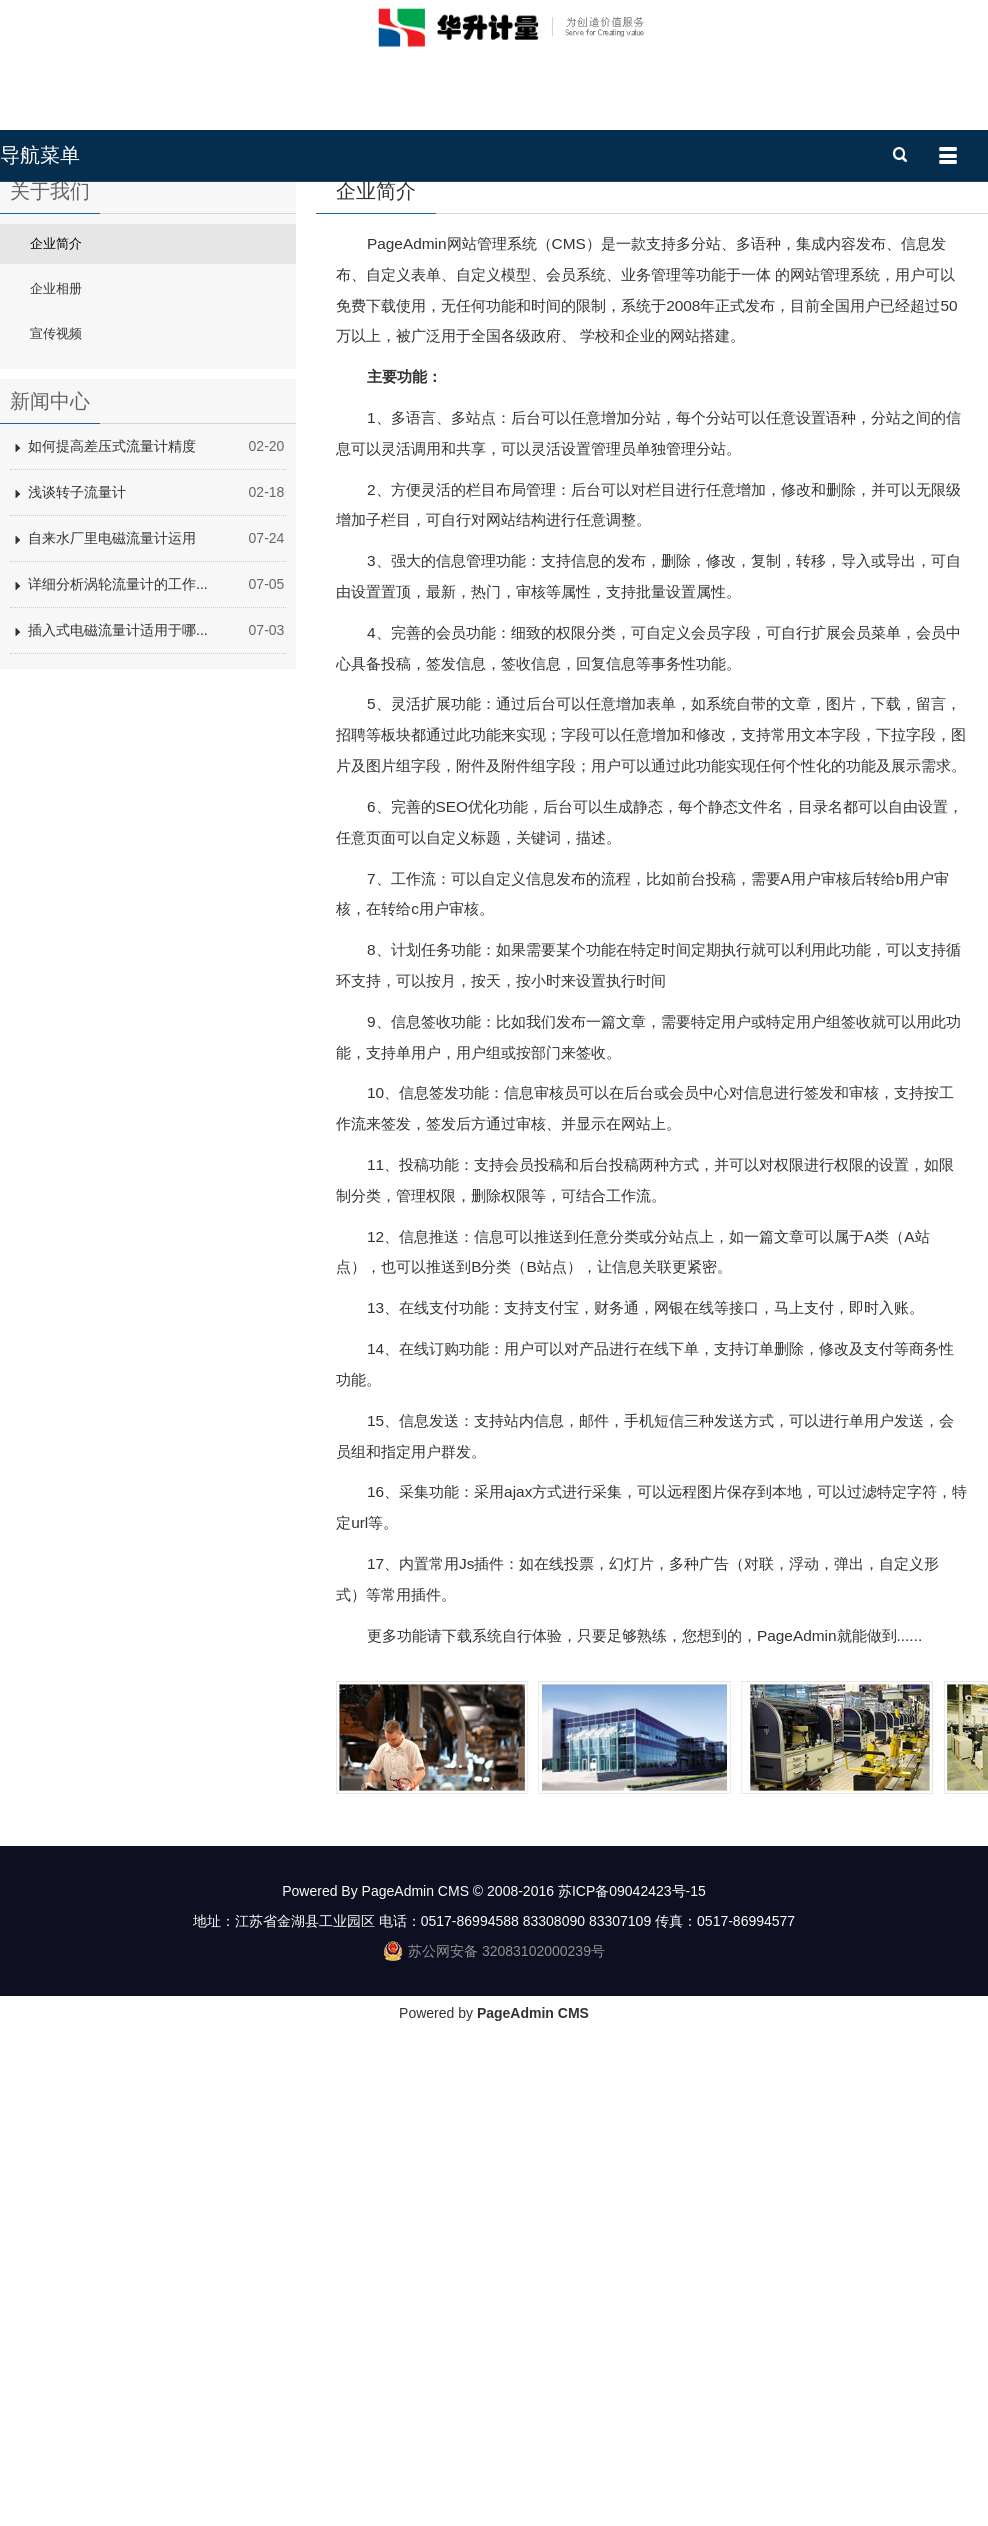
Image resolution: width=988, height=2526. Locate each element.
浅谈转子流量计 (77, 758)
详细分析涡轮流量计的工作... (118, 850)
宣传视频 (56, 599)
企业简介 (56, 509)
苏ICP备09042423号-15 (632, 2157)
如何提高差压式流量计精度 (112, 712)
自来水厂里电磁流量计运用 (112, 804)
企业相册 (56, 554)
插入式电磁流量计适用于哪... (118, 896)
